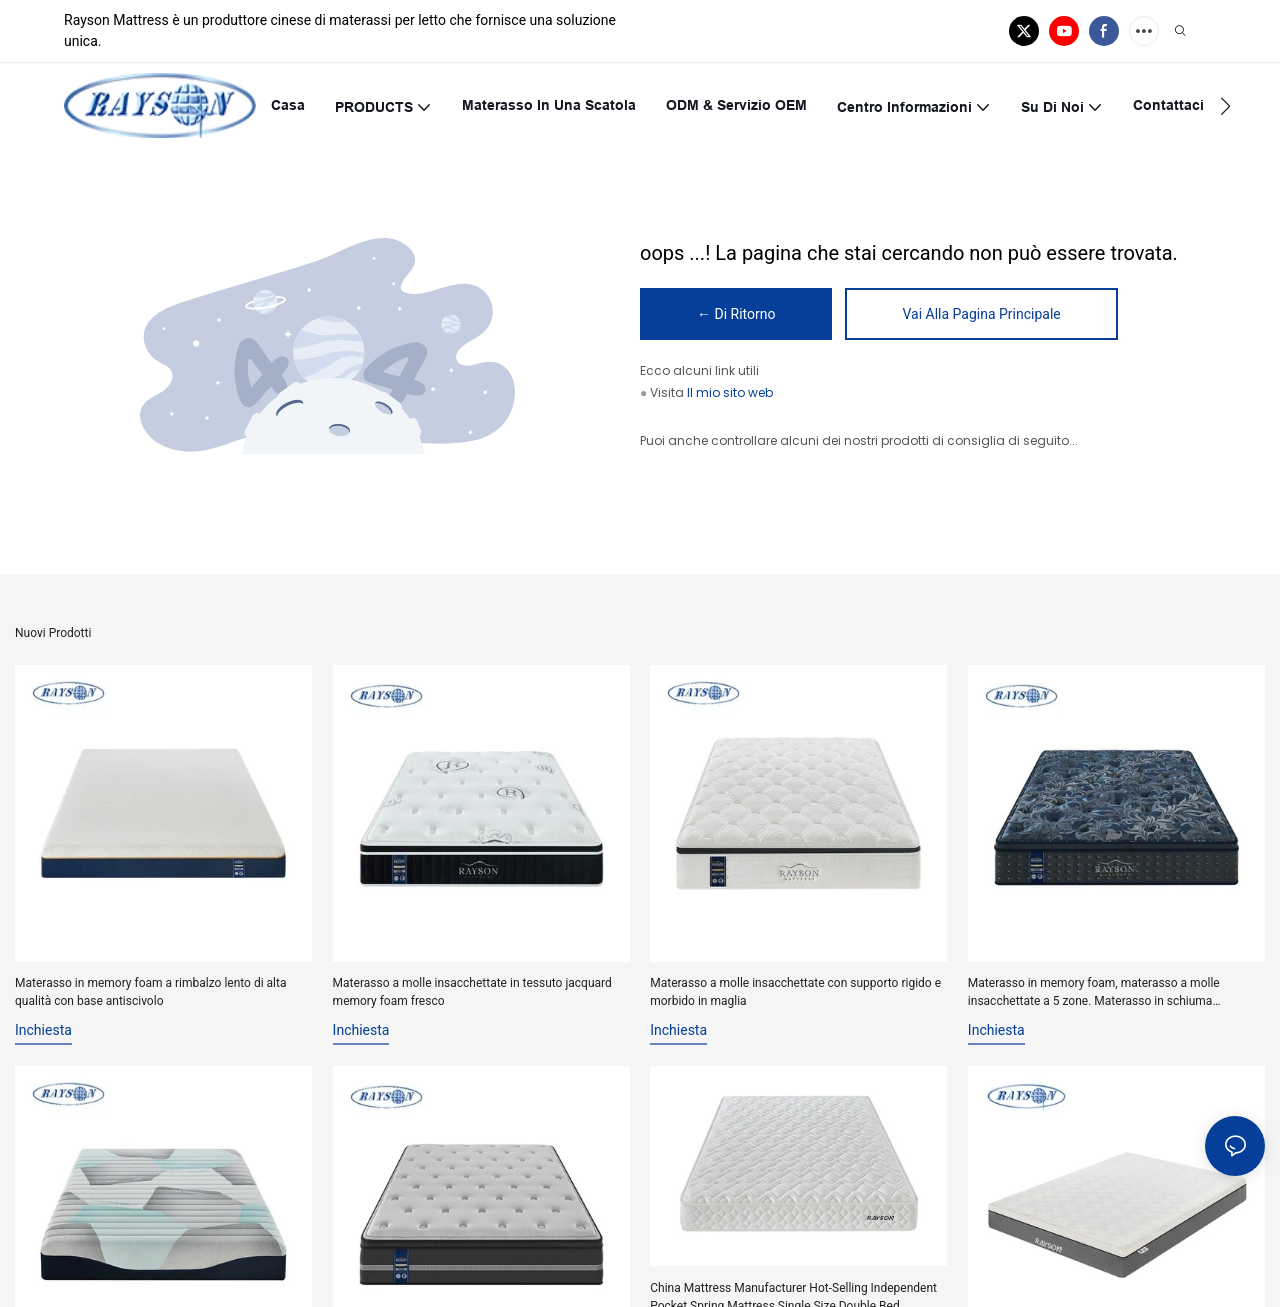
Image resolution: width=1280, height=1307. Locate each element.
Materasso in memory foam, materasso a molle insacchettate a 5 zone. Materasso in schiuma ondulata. (1094, 993)
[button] (1225, 106)
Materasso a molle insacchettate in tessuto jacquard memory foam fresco (472, 992)
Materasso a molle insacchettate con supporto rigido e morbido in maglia (795, 992)
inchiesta (43, 1030)
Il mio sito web (730, 392)
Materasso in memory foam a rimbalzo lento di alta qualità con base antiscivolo (150, 992)
